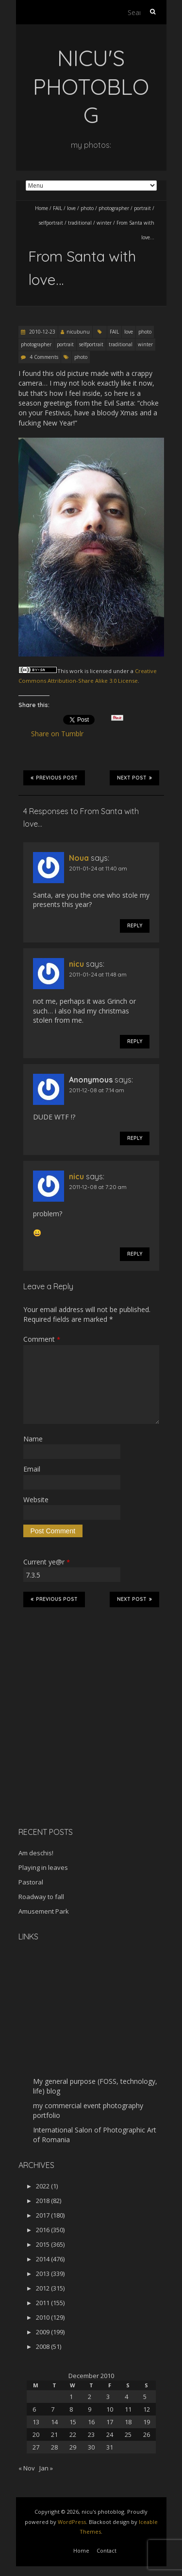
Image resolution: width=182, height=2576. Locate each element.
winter (104, 222)
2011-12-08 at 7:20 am (98, 1186)
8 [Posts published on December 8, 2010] (71, 2409)
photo (87, 208)
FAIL (57, 208)
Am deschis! (35, 1852)
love (71, 208)
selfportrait (51, 222)
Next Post (134, 777)
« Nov (26, 2468)
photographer (114, 208)
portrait (142, 208)
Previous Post (54, 777)
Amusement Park (43, 1911)
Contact (106, 2550)
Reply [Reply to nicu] (134, 1041)
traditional (80, 222)
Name (33, 1438)
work (76, 671)
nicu (76, 964)
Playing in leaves (43, 1867)
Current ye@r (46, 1561)
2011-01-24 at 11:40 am (98, 868)
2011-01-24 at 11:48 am (98, 974)
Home (41, 208)
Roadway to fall (41, 1896)
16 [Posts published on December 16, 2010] (91, 2421)
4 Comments (44, 357)
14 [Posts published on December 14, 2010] (54, 2421)
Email (31, 1469)
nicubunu (78, 331)
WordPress (72, 2521)
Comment (41, 1339)
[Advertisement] (79, 1751)
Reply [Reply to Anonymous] (134, 1138)
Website (36, 1499)
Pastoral (30, 1882)
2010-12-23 (41, 331)
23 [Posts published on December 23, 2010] (91, 2434)
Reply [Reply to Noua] (134, 926)
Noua (79, 858)
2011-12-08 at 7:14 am (96, 1090)
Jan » (46, 2468)
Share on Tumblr (61, 733)
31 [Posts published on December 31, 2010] (109, 2447)
